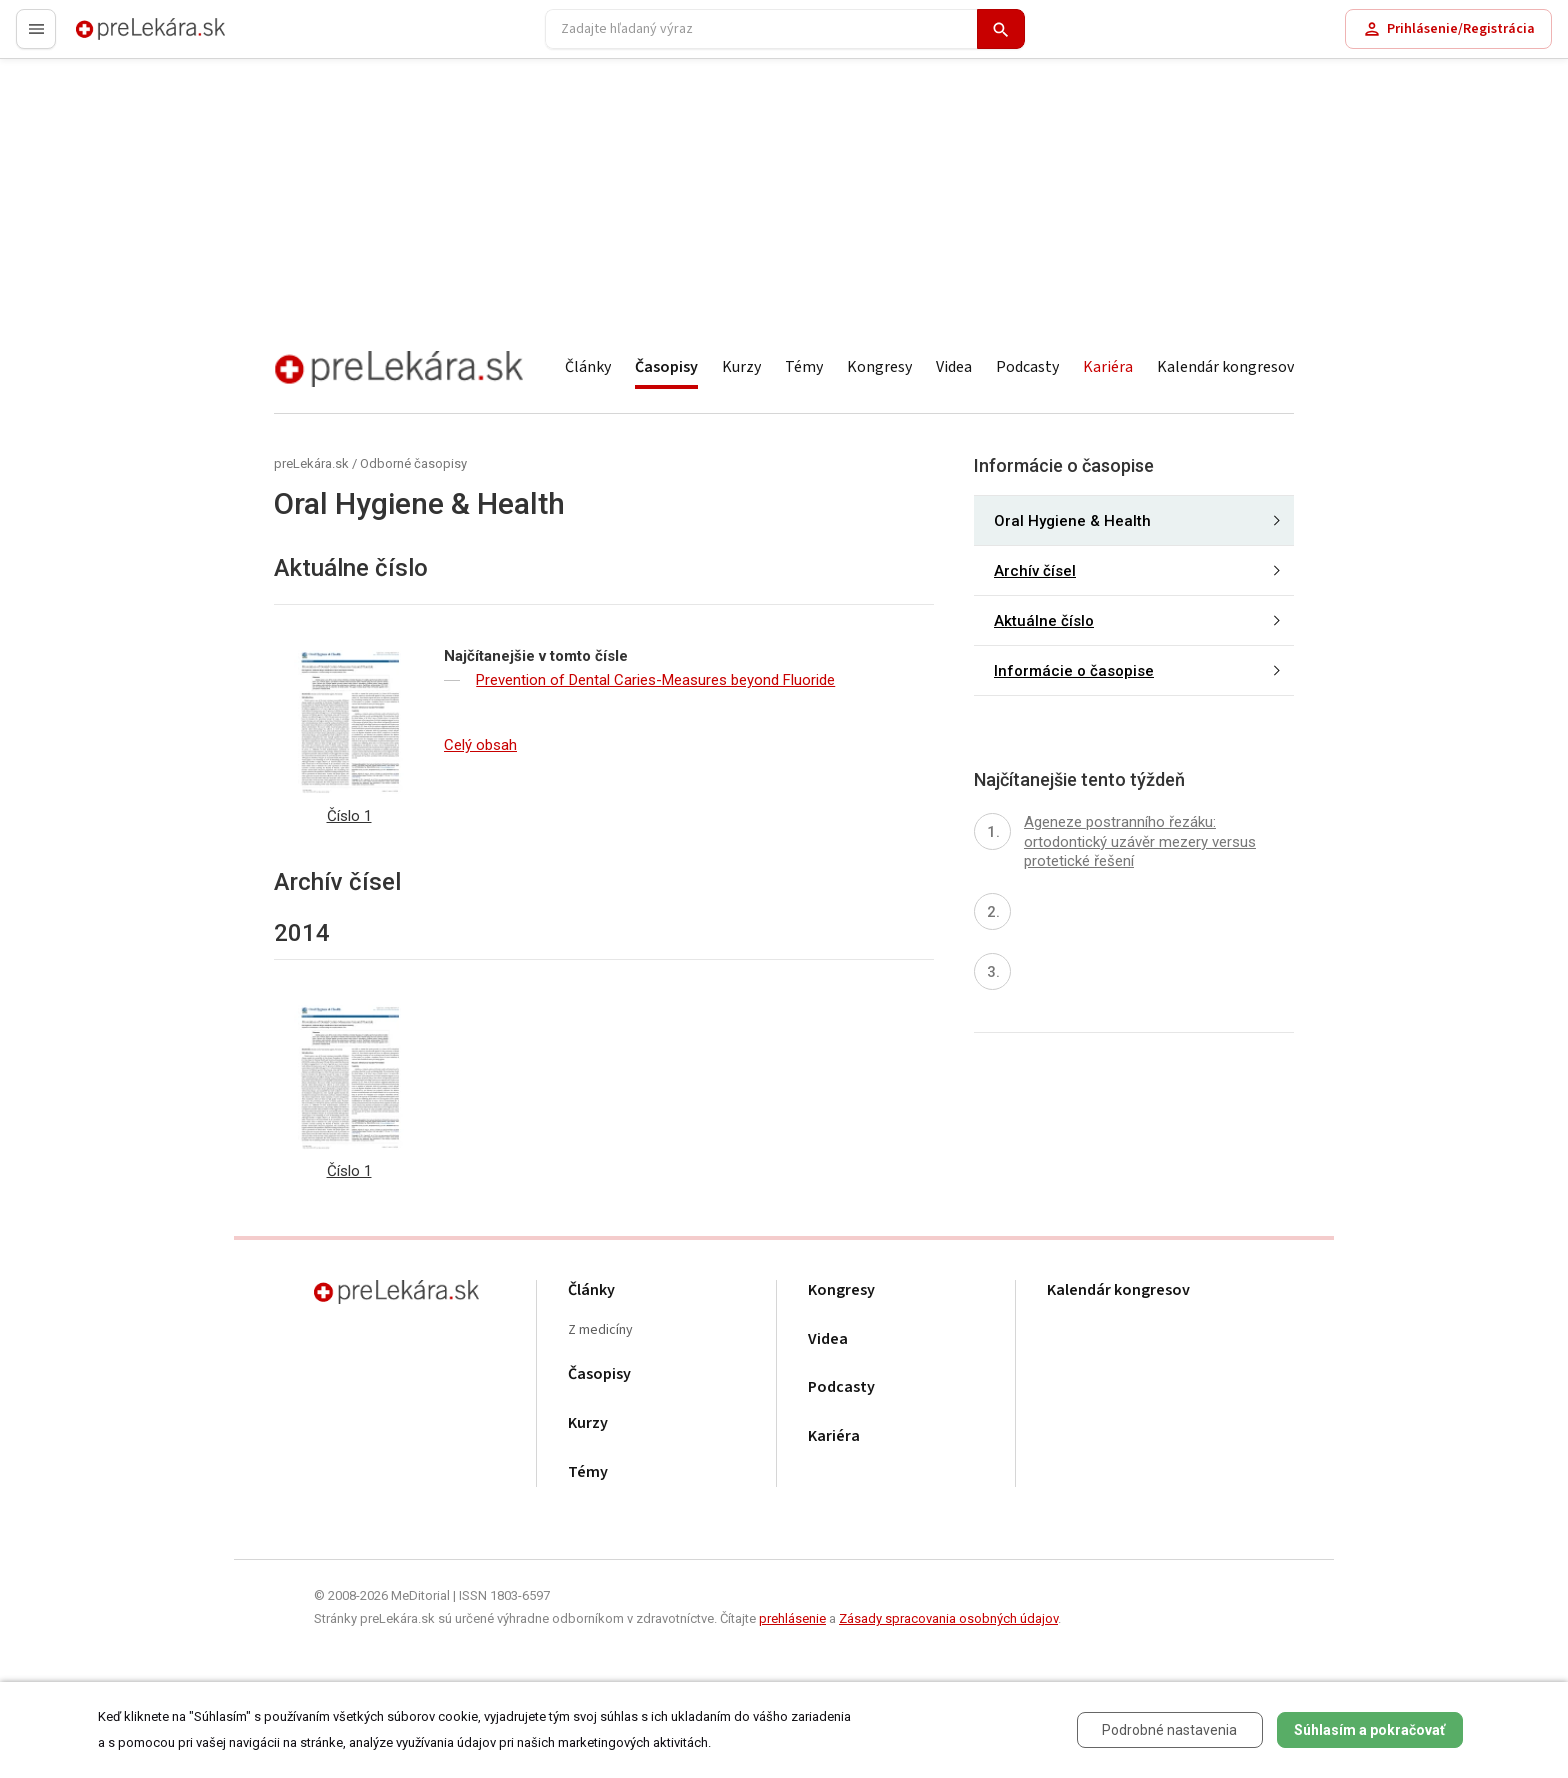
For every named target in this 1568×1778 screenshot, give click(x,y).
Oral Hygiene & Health (1072, 521)
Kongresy (879, 367)
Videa (954, 367)
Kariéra (1108, 367)
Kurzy (741, 367)
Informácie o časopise (1074, 671)
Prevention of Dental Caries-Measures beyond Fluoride (655, 680)
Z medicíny (600, 1330)
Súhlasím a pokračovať (1369, 1730)
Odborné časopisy (413, 463)
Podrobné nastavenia (1169, 1730)
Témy (804, 367)
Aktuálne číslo (1044, 621)
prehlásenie (792, 1618)
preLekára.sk (116, 37)
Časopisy (666, 367)
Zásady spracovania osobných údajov (948, 1618)
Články (588, 367)
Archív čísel (1035, 571)
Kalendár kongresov (1225, 367)
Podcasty (1027, 367)
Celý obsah (480, 745)
